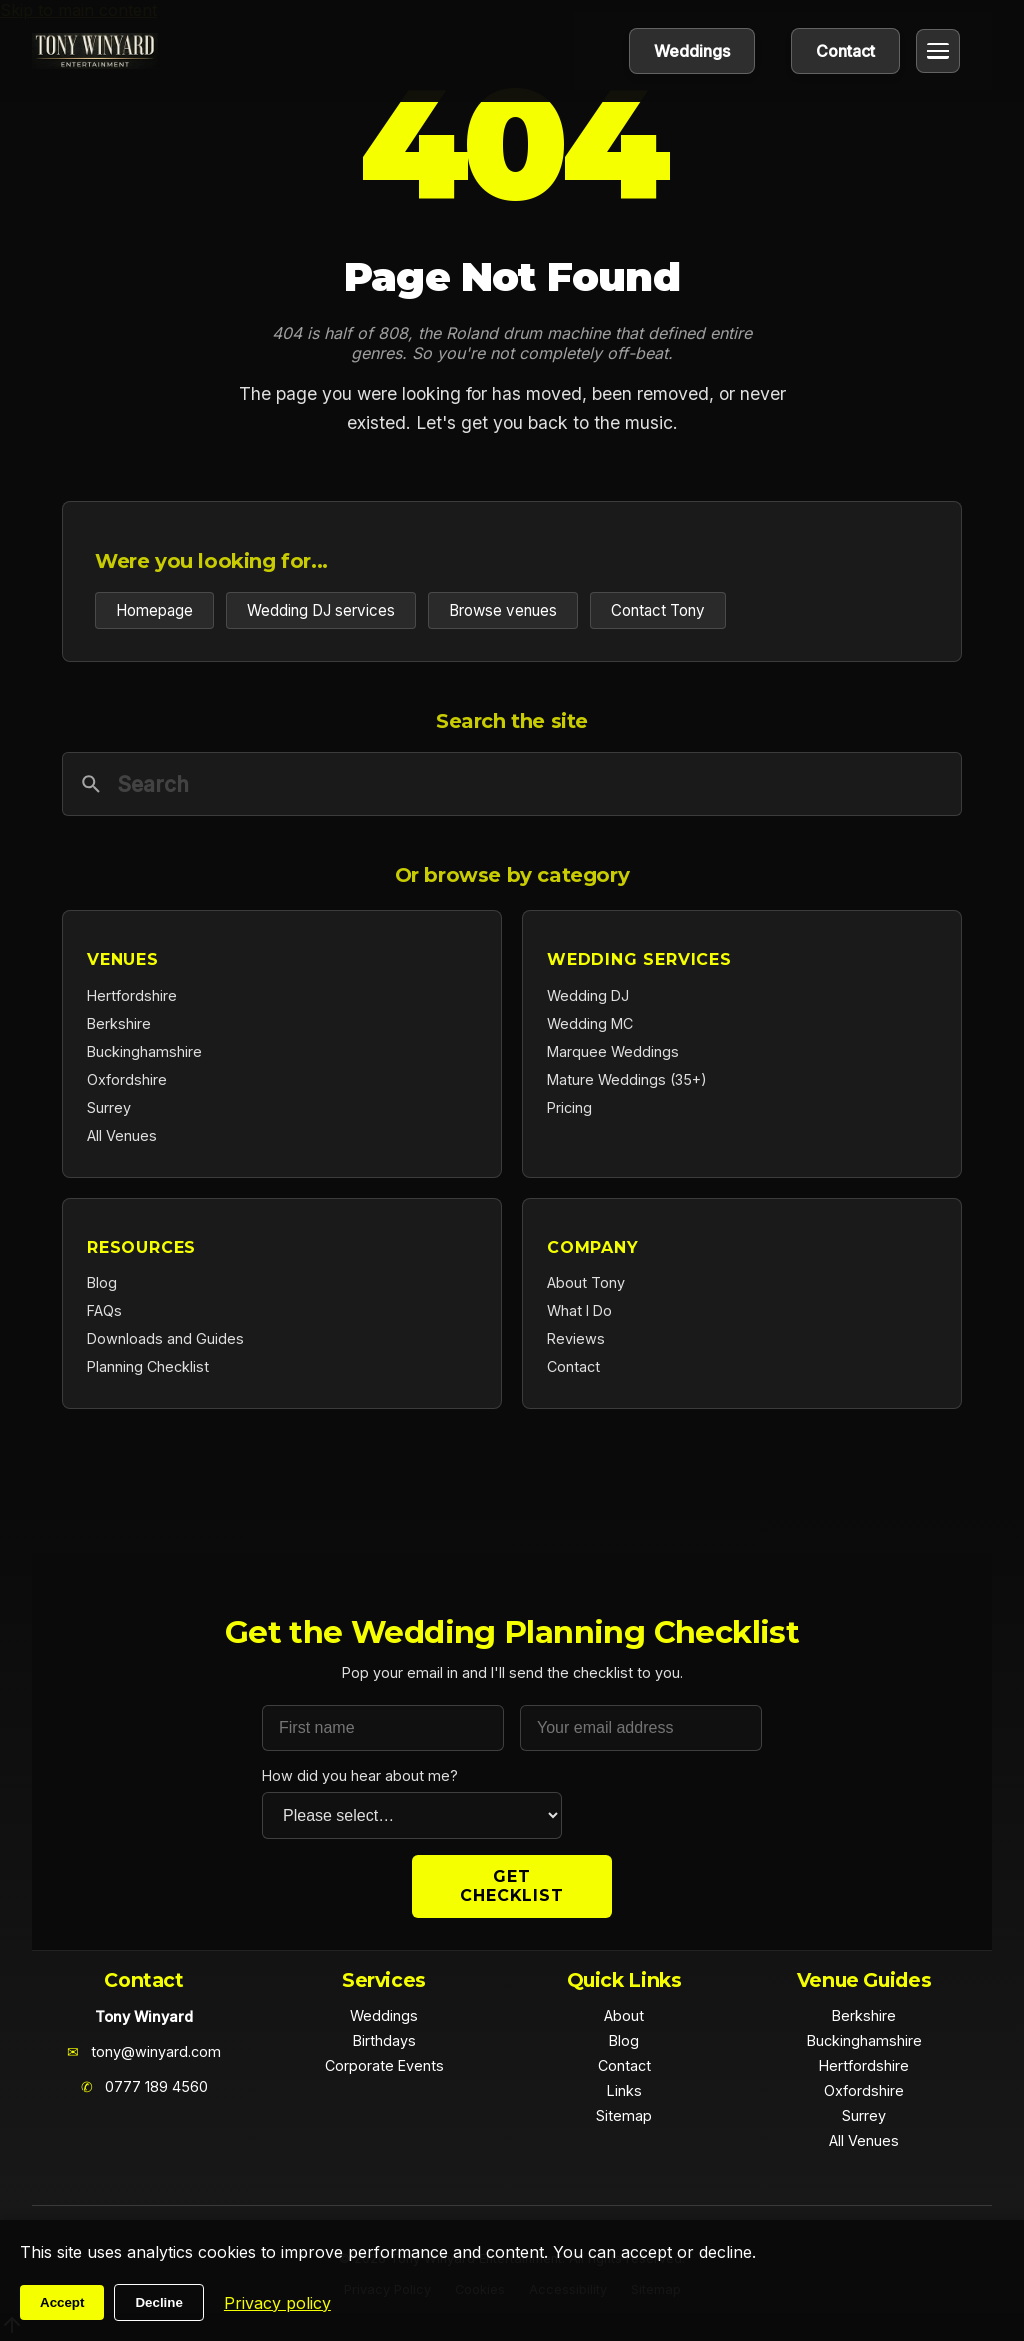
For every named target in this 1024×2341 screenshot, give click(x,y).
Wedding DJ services (321, 610)
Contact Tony (658, 610)
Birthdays (384, 2040)
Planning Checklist (148, 1366)
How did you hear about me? (360, 1775)
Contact (845, 51)
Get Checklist (511, 1886)
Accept (62, 2302)
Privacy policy (277, 2303)
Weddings (692, 51)
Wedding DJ (588, 995)
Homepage (154, 610)
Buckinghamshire (144, 1051)
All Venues (122, 1135)
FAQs (104, 1310)
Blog (102, 1282)
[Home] (95, 51)
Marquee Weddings (613, 1051)
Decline (158, 2302)
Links (624, 2090)
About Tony (586, 1282)
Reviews (576, 1338)
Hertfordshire (132, 995)
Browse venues (503, 610)
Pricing (569, 1107)
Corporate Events (384, 2065)
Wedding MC (590, 1023)
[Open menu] (938, 51)
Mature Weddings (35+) (627, 1079)
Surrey (109, 1107)
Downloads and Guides (165, 1338)
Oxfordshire (127, 1079)
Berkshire (119, 1023)
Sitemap (624, 2115)
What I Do (579, 1310)
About (624, 2015)
